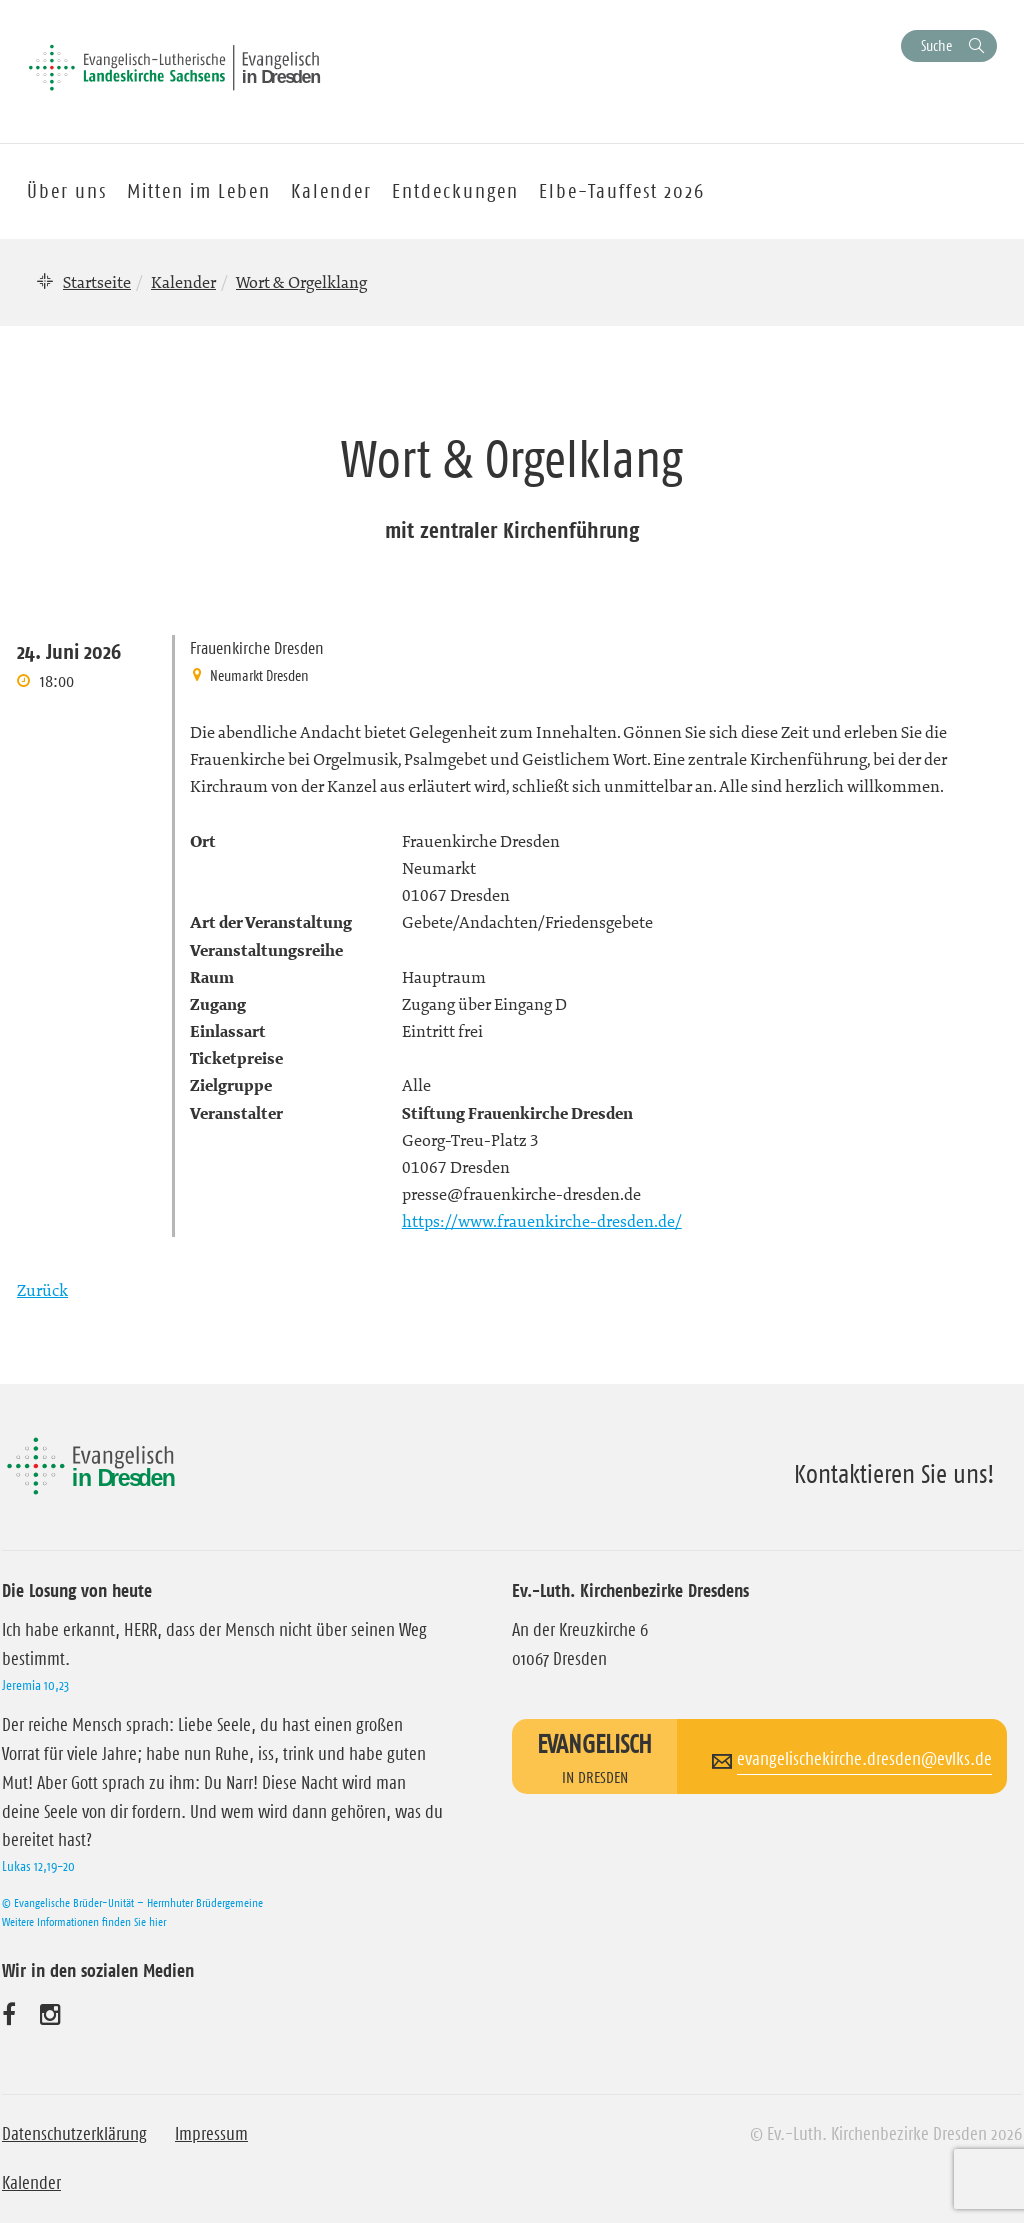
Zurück (42, 1290)
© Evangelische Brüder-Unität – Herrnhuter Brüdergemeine (132, 1902)
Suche (936, 45)
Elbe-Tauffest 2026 (622, 191)
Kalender (183, 282)
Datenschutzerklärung (74, 2134)
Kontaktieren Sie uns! (894, 1474)
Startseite (97, 282)
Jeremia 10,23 (35, 1685)
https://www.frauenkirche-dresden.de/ (542, 1221)
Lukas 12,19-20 (38, 1866)
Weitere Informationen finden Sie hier (84, 1921)
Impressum (211, 2134)
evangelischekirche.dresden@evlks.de (864, 1759)
